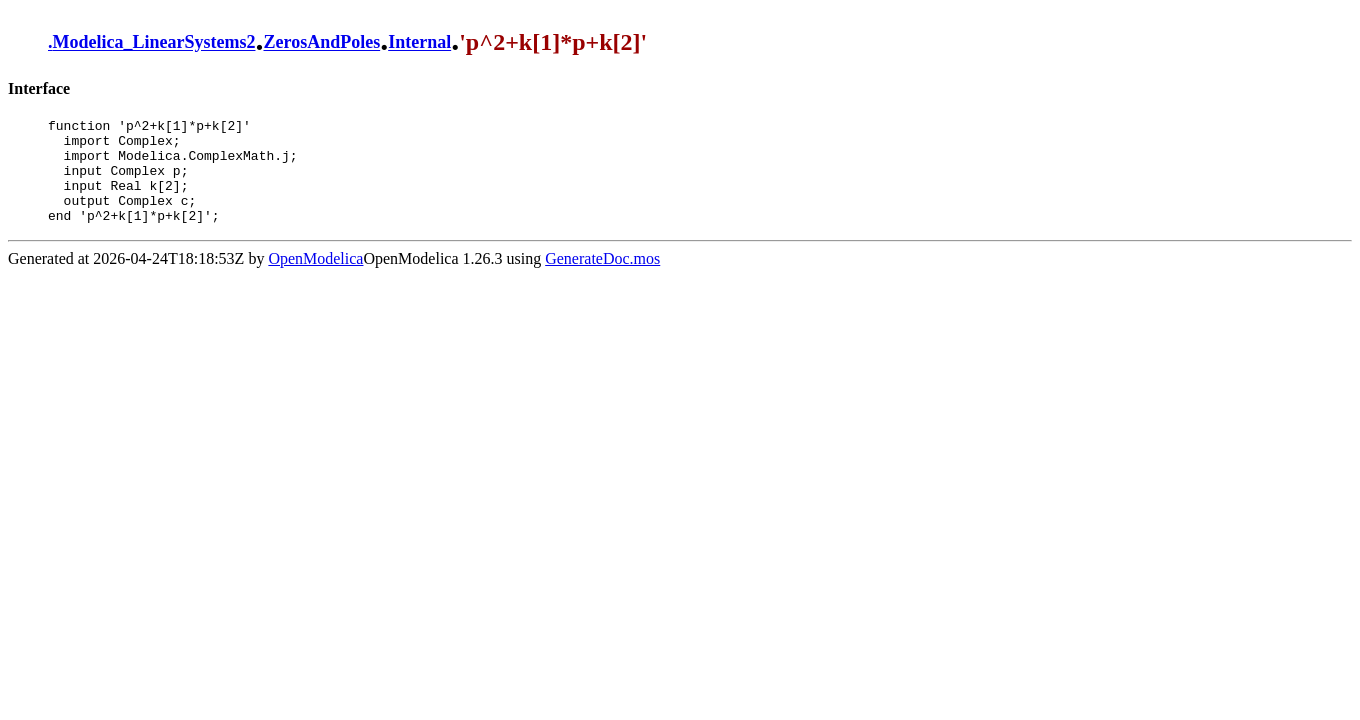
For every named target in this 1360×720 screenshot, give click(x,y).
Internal (419, 43)
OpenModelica (315, 279)
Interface (39, 88)
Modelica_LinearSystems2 (154, 43)
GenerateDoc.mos (602, 279)
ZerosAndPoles (321, 43)
